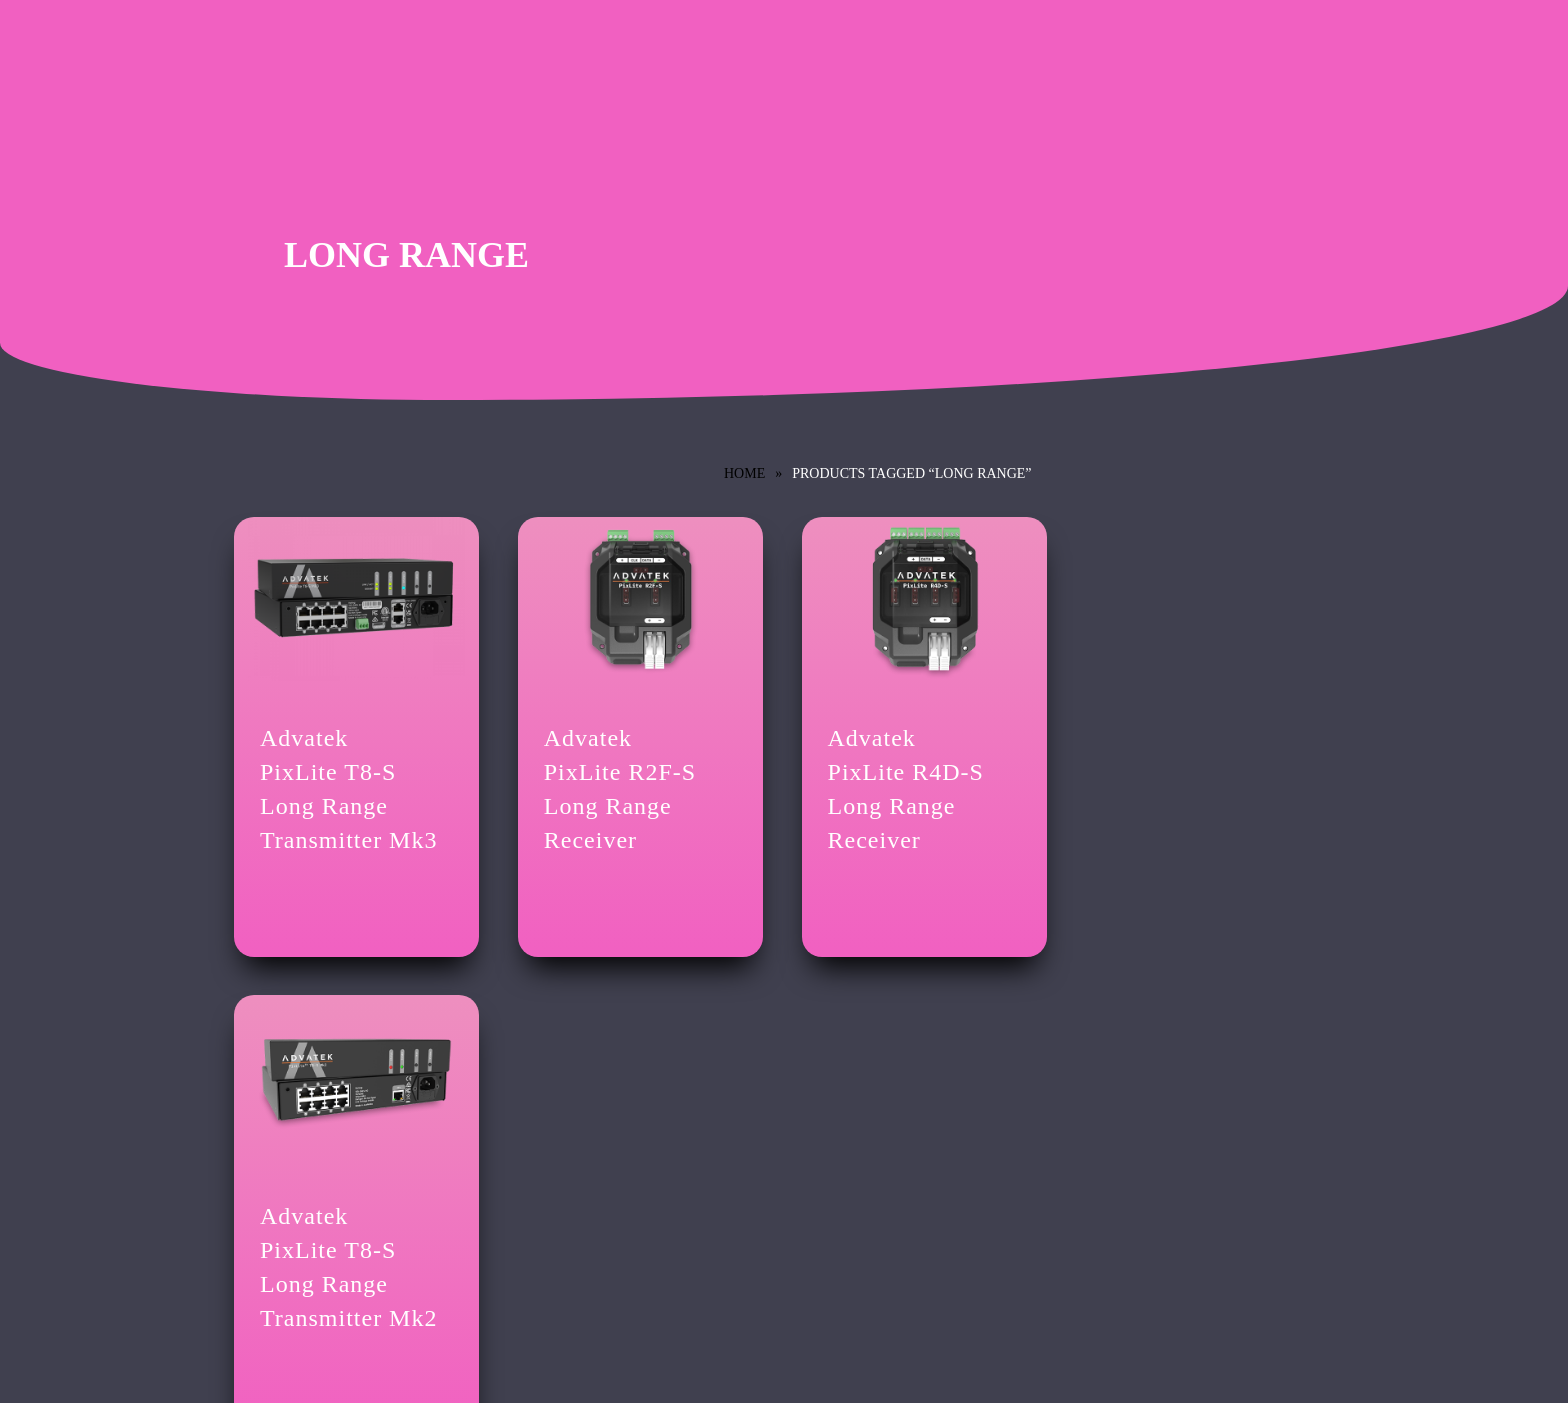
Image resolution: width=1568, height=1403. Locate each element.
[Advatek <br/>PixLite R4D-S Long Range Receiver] (909, 596)
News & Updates (853, 1167)
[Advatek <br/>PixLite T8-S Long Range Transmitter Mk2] (1187, 596)
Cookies (536, 1200)
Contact (254, 1200)
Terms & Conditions (568, 1138)
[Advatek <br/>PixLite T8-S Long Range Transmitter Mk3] (353, 596)
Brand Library (846, 1138)
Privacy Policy (553, 1167)
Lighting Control (278, 1138)
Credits (253, 1167)
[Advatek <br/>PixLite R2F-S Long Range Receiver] (631, 596)
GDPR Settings (555, 1233)
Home (744, 473)
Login (530, 1266)
